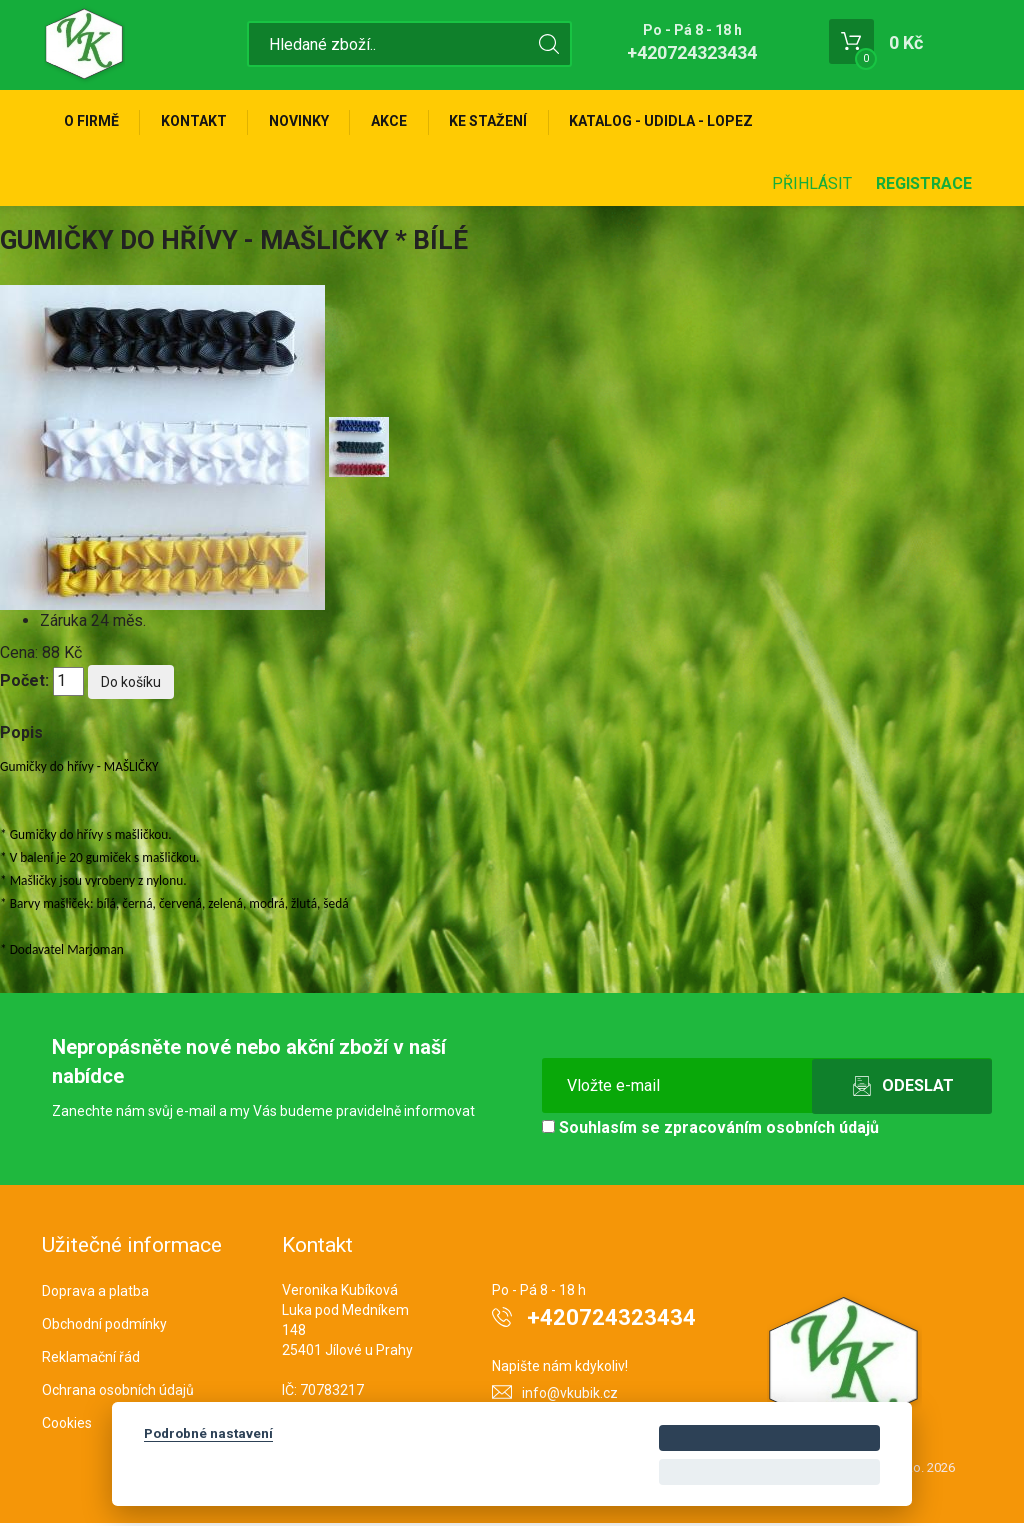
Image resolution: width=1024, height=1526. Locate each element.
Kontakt (198, 122)
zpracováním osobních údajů (771, 1130)
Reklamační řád (91, 1360)
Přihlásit (812, 186)
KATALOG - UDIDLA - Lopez (677, 122)
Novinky (306, 122)
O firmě (92, 122)
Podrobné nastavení (208, 1433)
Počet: (24, 683)
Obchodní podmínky (104, 1327)
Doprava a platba (95, 1294)
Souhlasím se (710, 1130)
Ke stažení (501, 122)
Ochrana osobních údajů (118, 1393)
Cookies (67, 1425)
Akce (399, 122)
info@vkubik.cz (570, 1396)
